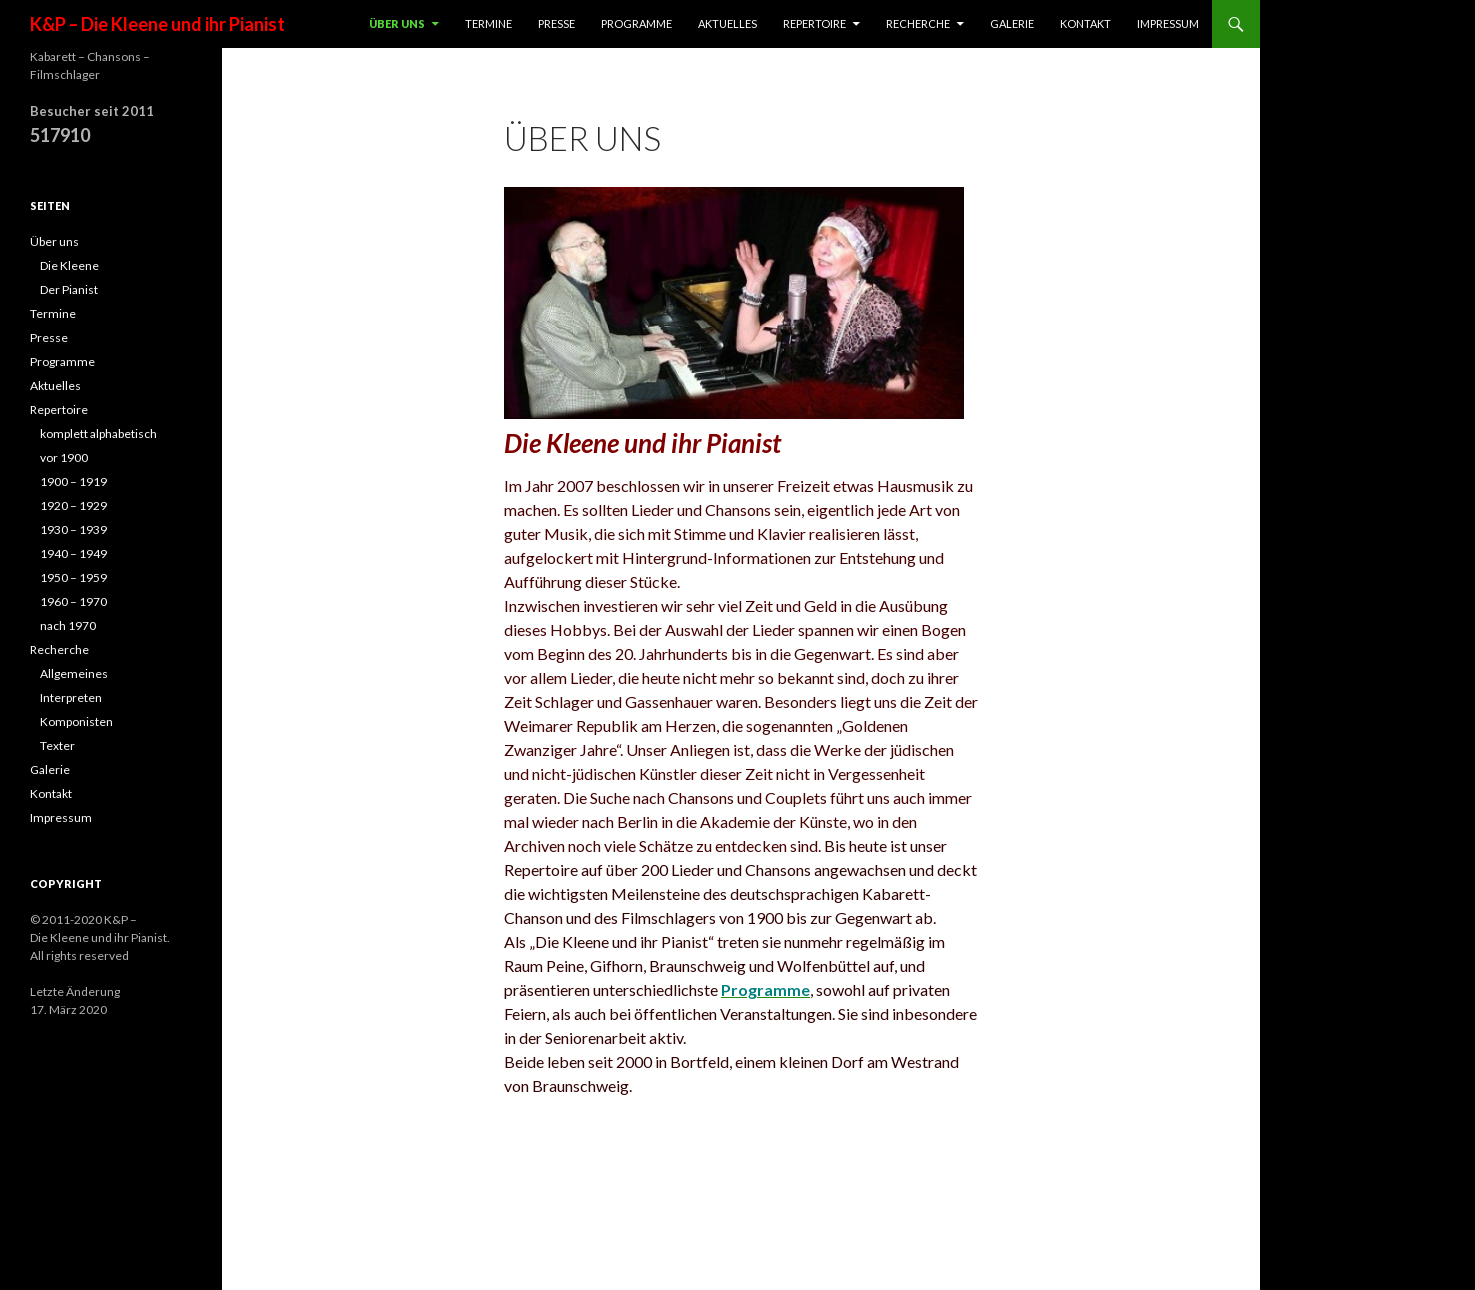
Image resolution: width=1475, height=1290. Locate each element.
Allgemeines (74, 673)
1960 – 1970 (73, 601)
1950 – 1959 (73, 577)
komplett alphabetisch (98, 433)
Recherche (918, 23)
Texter (57, 745)
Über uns (397, 23)
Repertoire (814, 23)
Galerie (1012, 23)
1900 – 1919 (73, 481)
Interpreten (71, 697)
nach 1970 (68, 625)
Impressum (1168, 23)
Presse (556, 23)
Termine (488, 23)
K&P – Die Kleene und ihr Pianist (157, 24)
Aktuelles (727, 23)
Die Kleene (69, 265)
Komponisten (76, 721)
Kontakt (1085, 23)
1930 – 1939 (73, 529)
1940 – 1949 (73, 553)
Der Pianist (69, 289)
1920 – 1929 (73, 505)
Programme (636, 23)
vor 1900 (64, 457)
